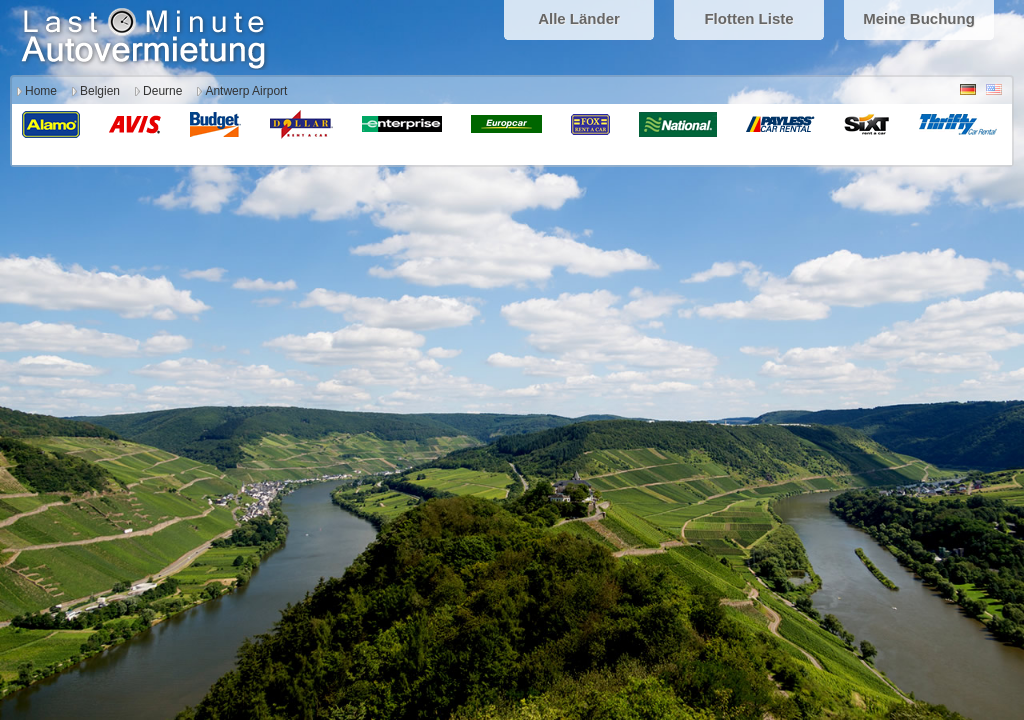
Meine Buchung (919, 18)
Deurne (162, 91)
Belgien (100, 91)
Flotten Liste (748, 18)
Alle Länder (579, 18)
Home (41, 91)
